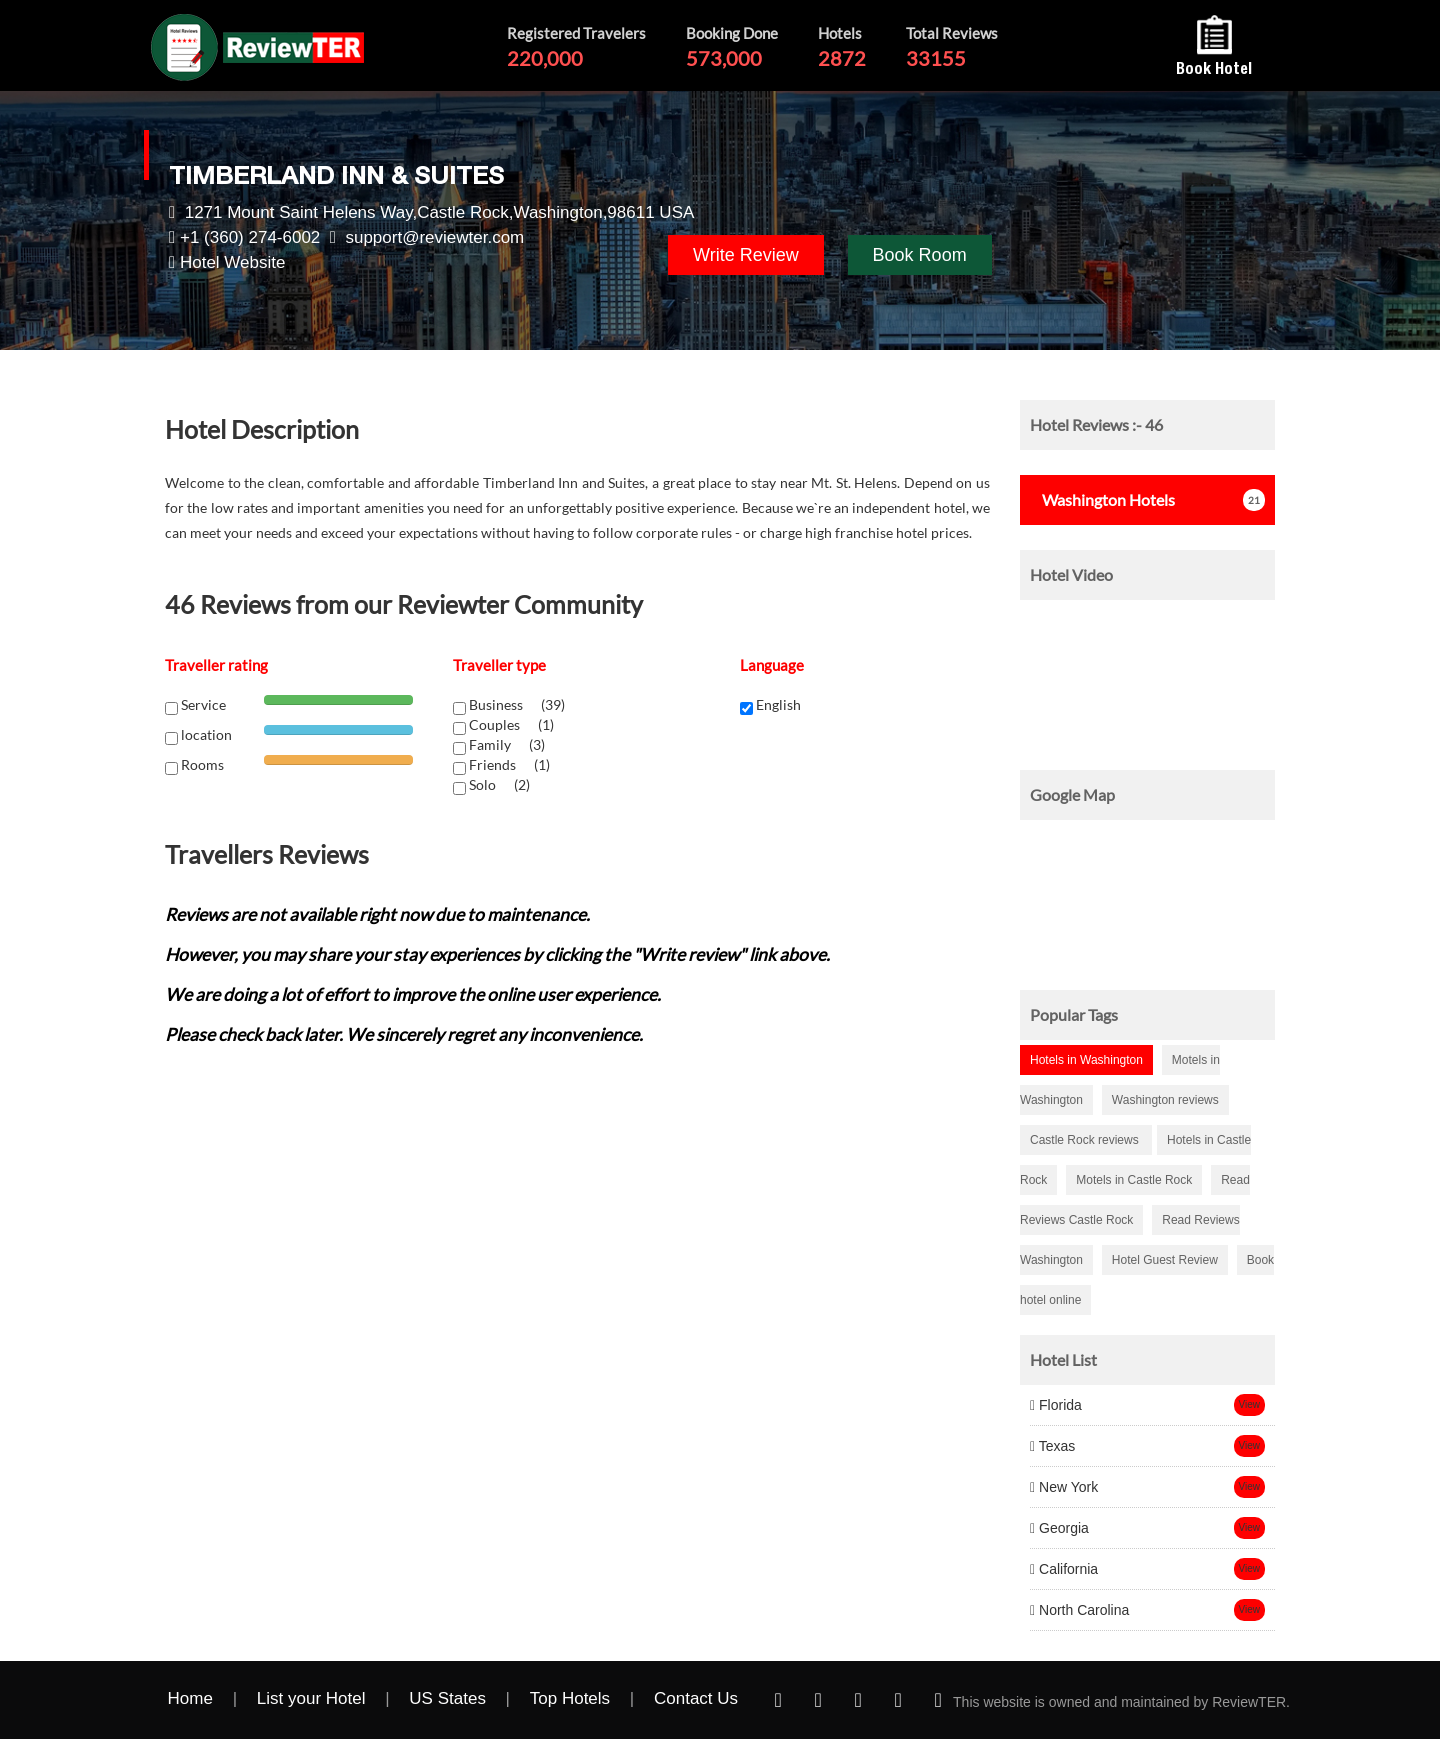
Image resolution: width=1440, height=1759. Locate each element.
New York (1064, 1487)
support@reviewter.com (434, 237)
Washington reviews (1165, 1100)
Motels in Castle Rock (1134, 1180)
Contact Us (696, 1698)
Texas (1052, 1446)
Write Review (746, 255)
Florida (1056, 1405)
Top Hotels (570, 1698)
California (1064, 1569)
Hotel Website (233, 262)
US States (447, 1698)
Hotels (1102, 499)
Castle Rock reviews (1086, 1140)
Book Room (920, 255)
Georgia (1059, 1528)
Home (190, 1698)
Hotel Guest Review (1165, 1260)
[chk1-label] (459, 708)
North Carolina (1079, 1610)
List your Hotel (311, 1698)
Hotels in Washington (1086, 1060)
